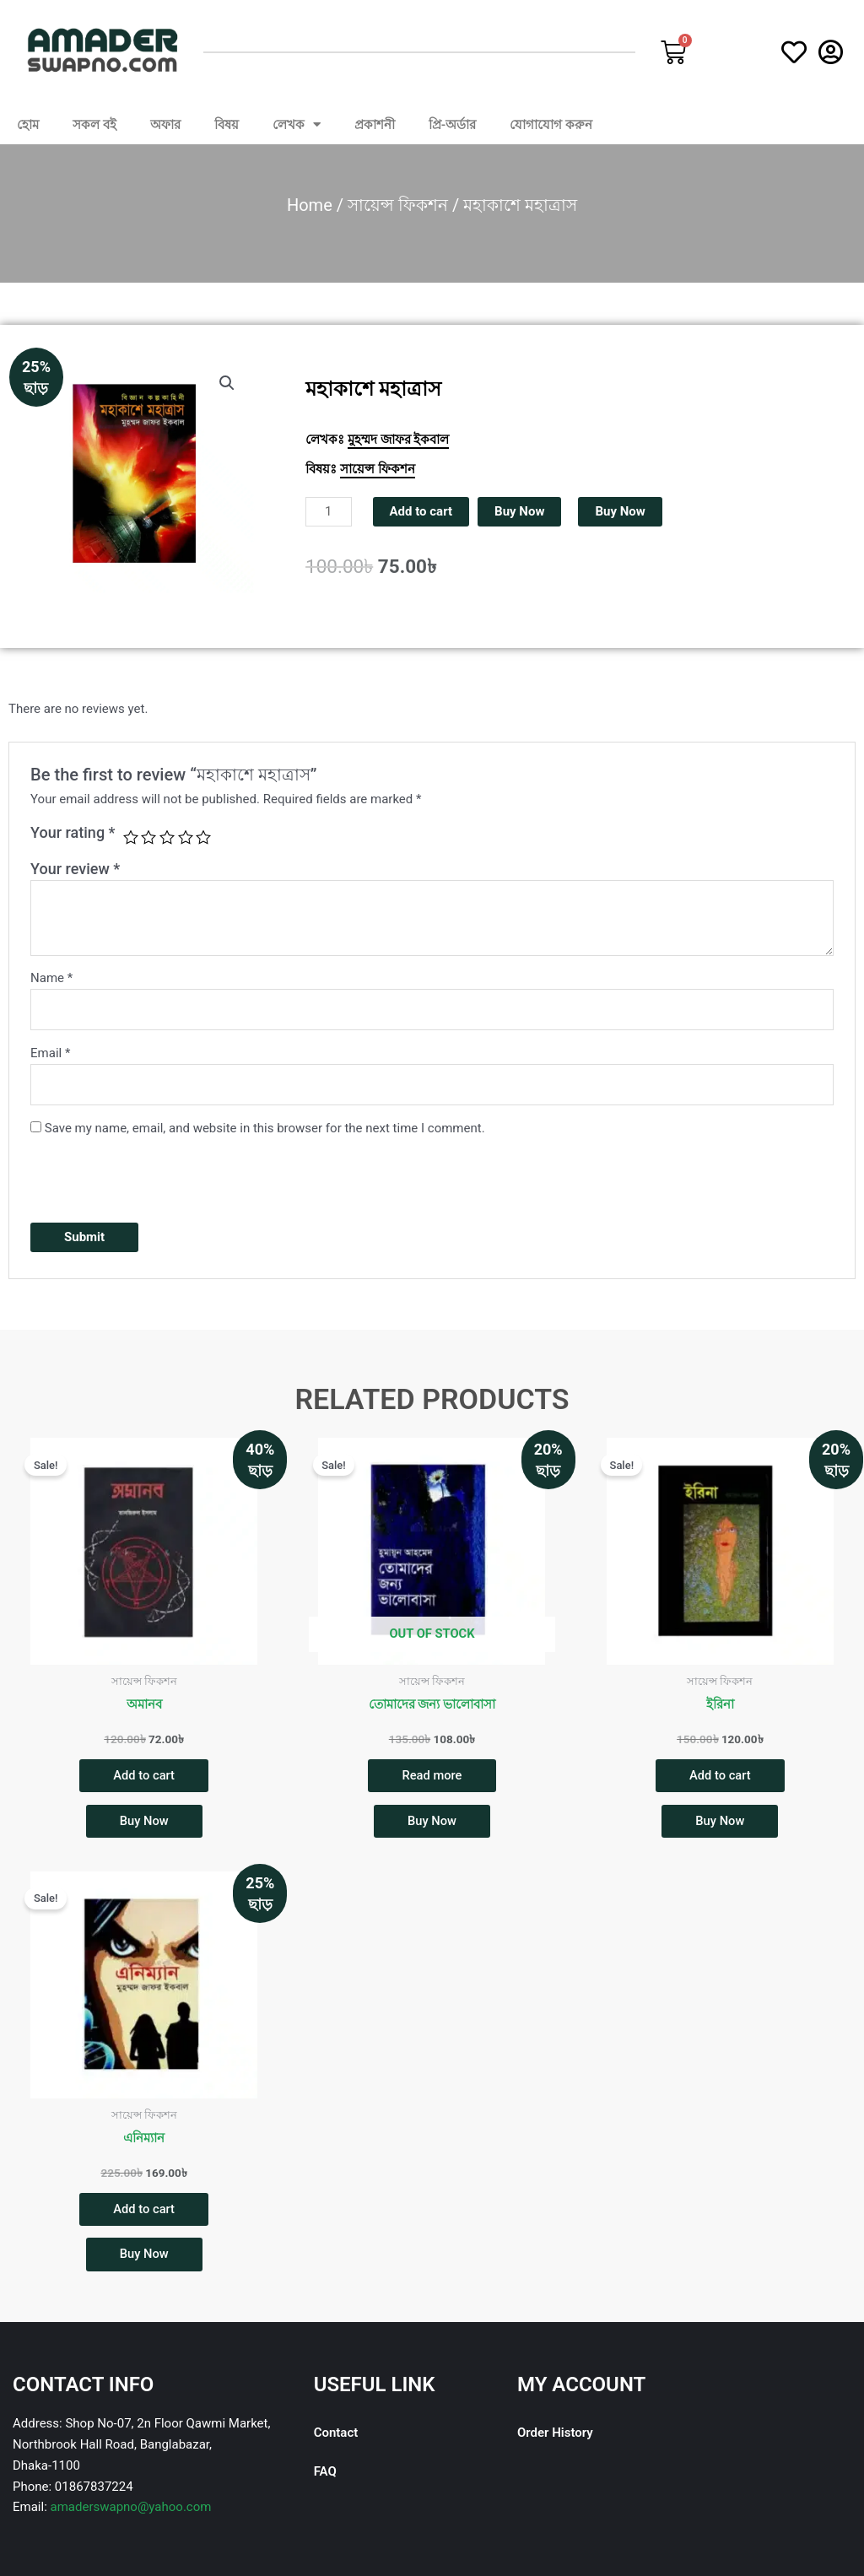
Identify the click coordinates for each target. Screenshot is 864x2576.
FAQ (325, 2473)
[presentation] (158, 1177)
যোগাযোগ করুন (551, 124)
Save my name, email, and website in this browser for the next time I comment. (265, 1128)
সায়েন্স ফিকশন (398, 205)
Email (50, 1053)
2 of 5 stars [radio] (148, 837)
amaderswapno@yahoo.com (131, 2509)
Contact (336, 2435)
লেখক (297, 124)
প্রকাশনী (374, 124)
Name (51, 978)
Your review (75, 869)
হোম (28, 124)
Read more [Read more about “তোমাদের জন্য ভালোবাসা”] (432, 1775)
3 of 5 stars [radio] (167, 837)
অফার (165, 124)
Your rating (73, 832)
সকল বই (94, 124)
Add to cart (421, 511)
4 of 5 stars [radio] (185, 837)
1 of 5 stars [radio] (130, 837)
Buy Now (519, 511)
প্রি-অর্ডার (453, 124)
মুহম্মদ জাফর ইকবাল (398, 439)
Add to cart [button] (144, 1775)
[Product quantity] (328, 512)
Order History (555, 2435)
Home (309, 205)
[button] (227, 383)
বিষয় (226, 124)
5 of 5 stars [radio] (203, 837)
